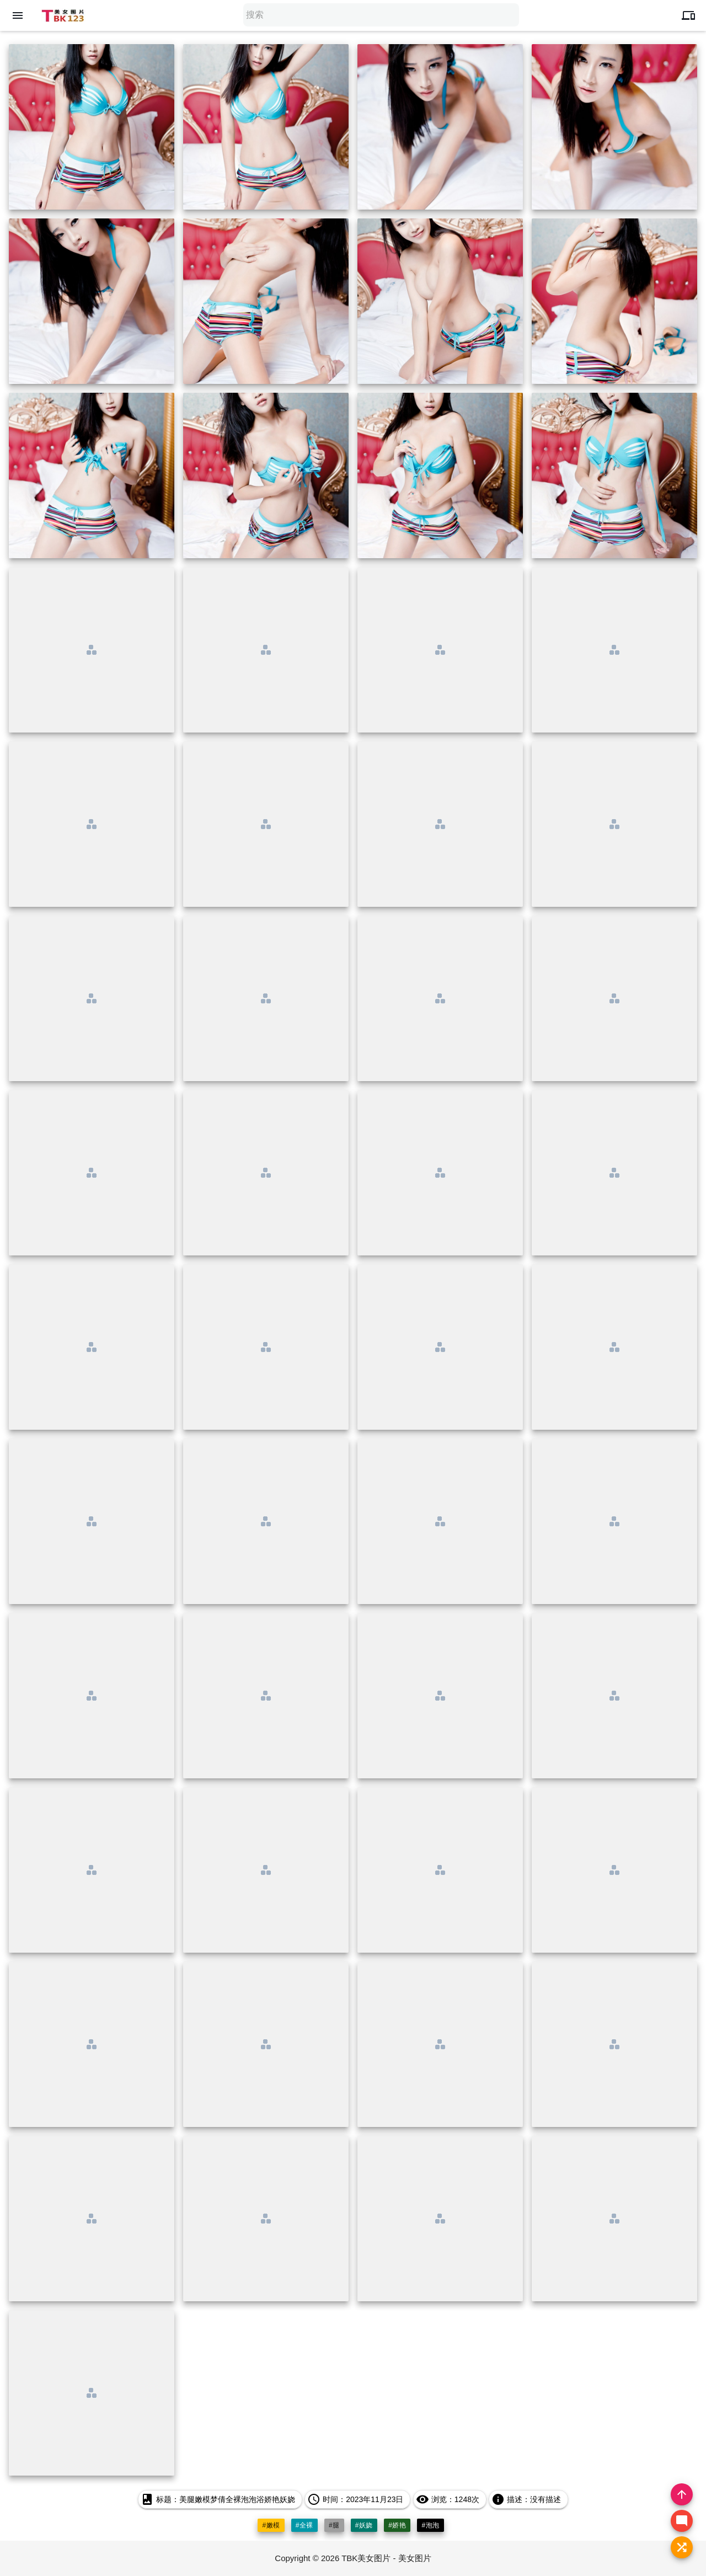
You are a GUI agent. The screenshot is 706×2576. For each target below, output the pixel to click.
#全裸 (304, 2525)
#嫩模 (271, 2525)
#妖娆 (364, 2525)
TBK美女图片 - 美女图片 (386, 2558)
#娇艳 (397, 2525)
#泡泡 (430, 2525)
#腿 (334, 2525)
